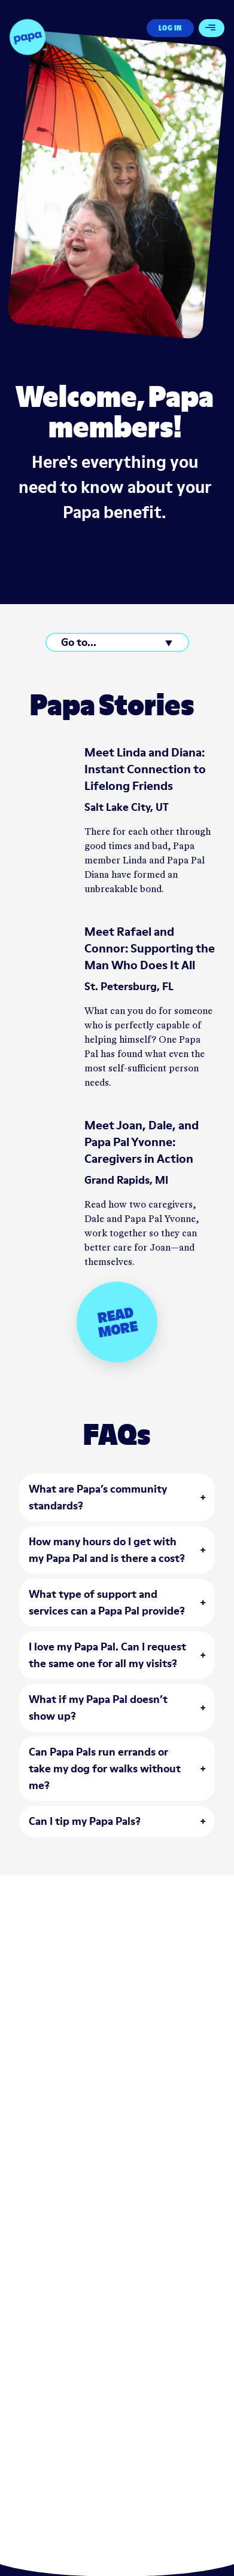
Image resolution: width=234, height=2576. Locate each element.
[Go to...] (117, 642)
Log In (170, 28)
